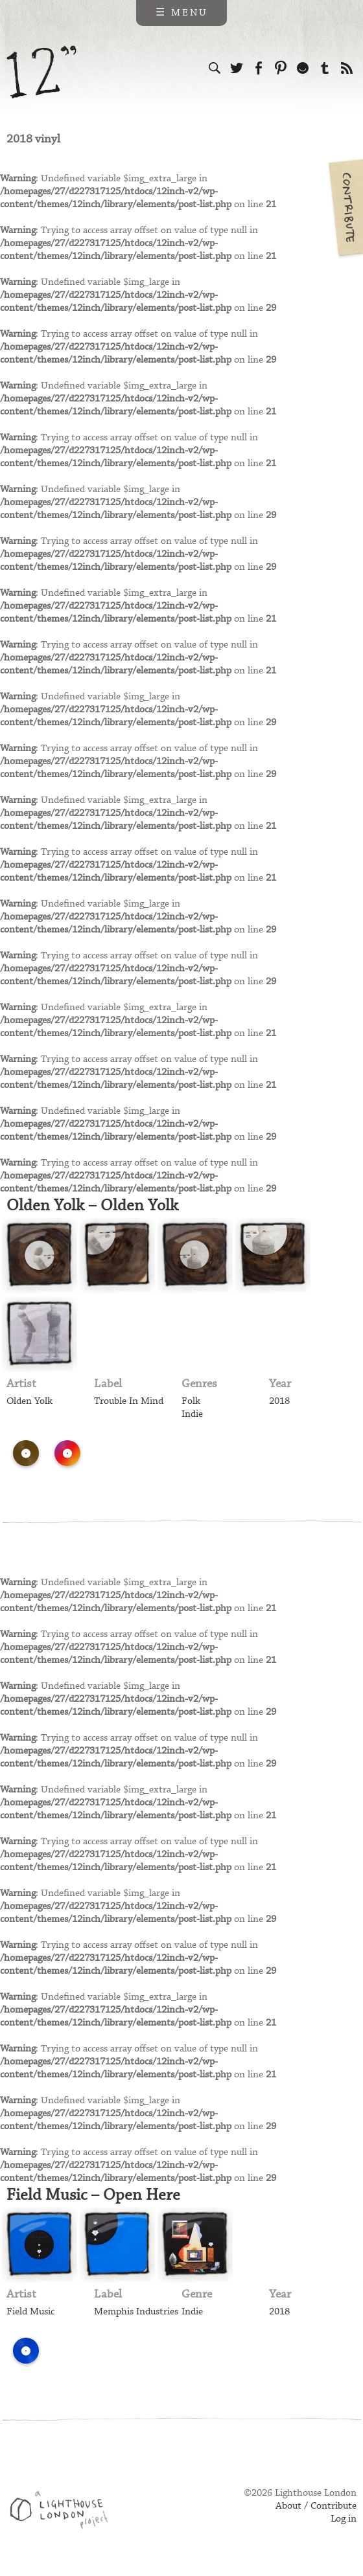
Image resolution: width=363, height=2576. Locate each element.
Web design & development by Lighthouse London (63, 2512)
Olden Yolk (29, 1401)
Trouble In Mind (128, 1401)
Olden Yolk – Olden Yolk (92, 1205)
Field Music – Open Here (93, 2195)
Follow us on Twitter (236, 68)
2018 (279, 1401)
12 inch (41, 72)
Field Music (30, 2311)
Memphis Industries (136, 2311)
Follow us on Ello (302, 68)
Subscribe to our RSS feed (347, 68)
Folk (191, 1401)
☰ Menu (182, 12)
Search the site (214, 68)
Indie (192, 1414)
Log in (344, 2519)
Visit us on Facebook (258, 68)
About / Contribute (316, 2506)
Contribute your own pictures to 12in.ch (345, 207)
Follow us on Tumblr (324, 68)
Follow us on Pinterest (280, 68)
